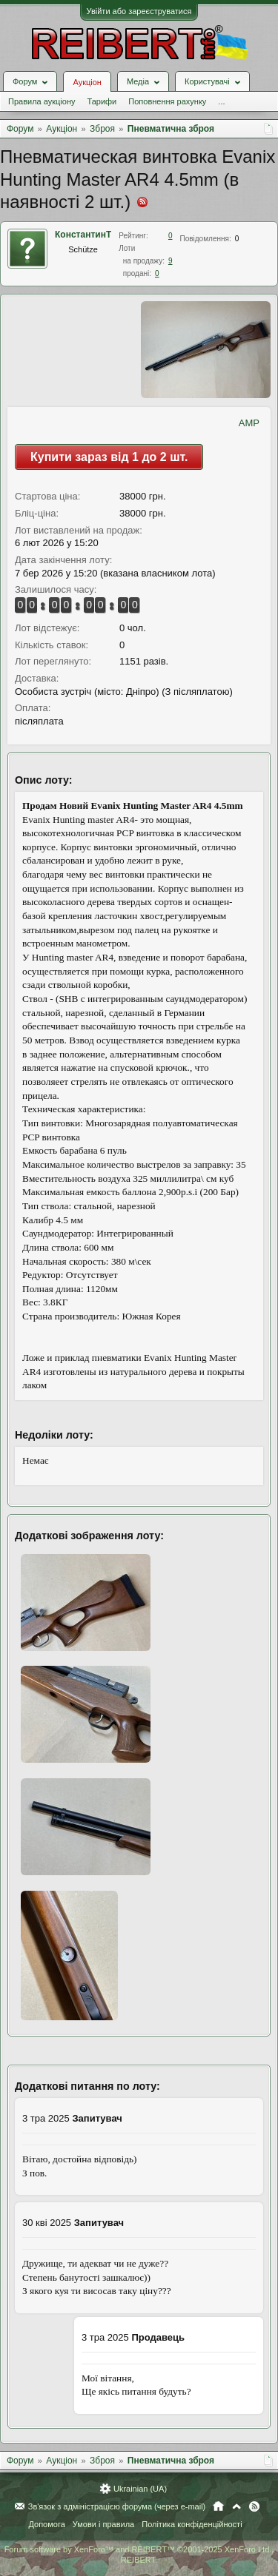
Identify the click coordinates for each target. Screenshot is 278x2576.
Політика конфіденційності (192, 2524)
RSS (254, 2506)
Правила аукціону (41, 101)
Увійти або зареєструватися (139, 11)
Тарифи (101, 101)
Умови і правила (103, 2524)
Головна (218, 2506)
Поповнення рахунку (167, 101)
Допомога (46, 2524)
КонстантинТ (83, 234)
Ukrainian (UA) (140, 2488)
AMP (249, 422)
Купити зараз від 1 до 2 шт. (109, 457)
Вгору (236, 2506)
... (221, 101)
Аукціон (87, 82)
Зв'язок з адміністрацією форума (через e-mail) (117, 2506)
